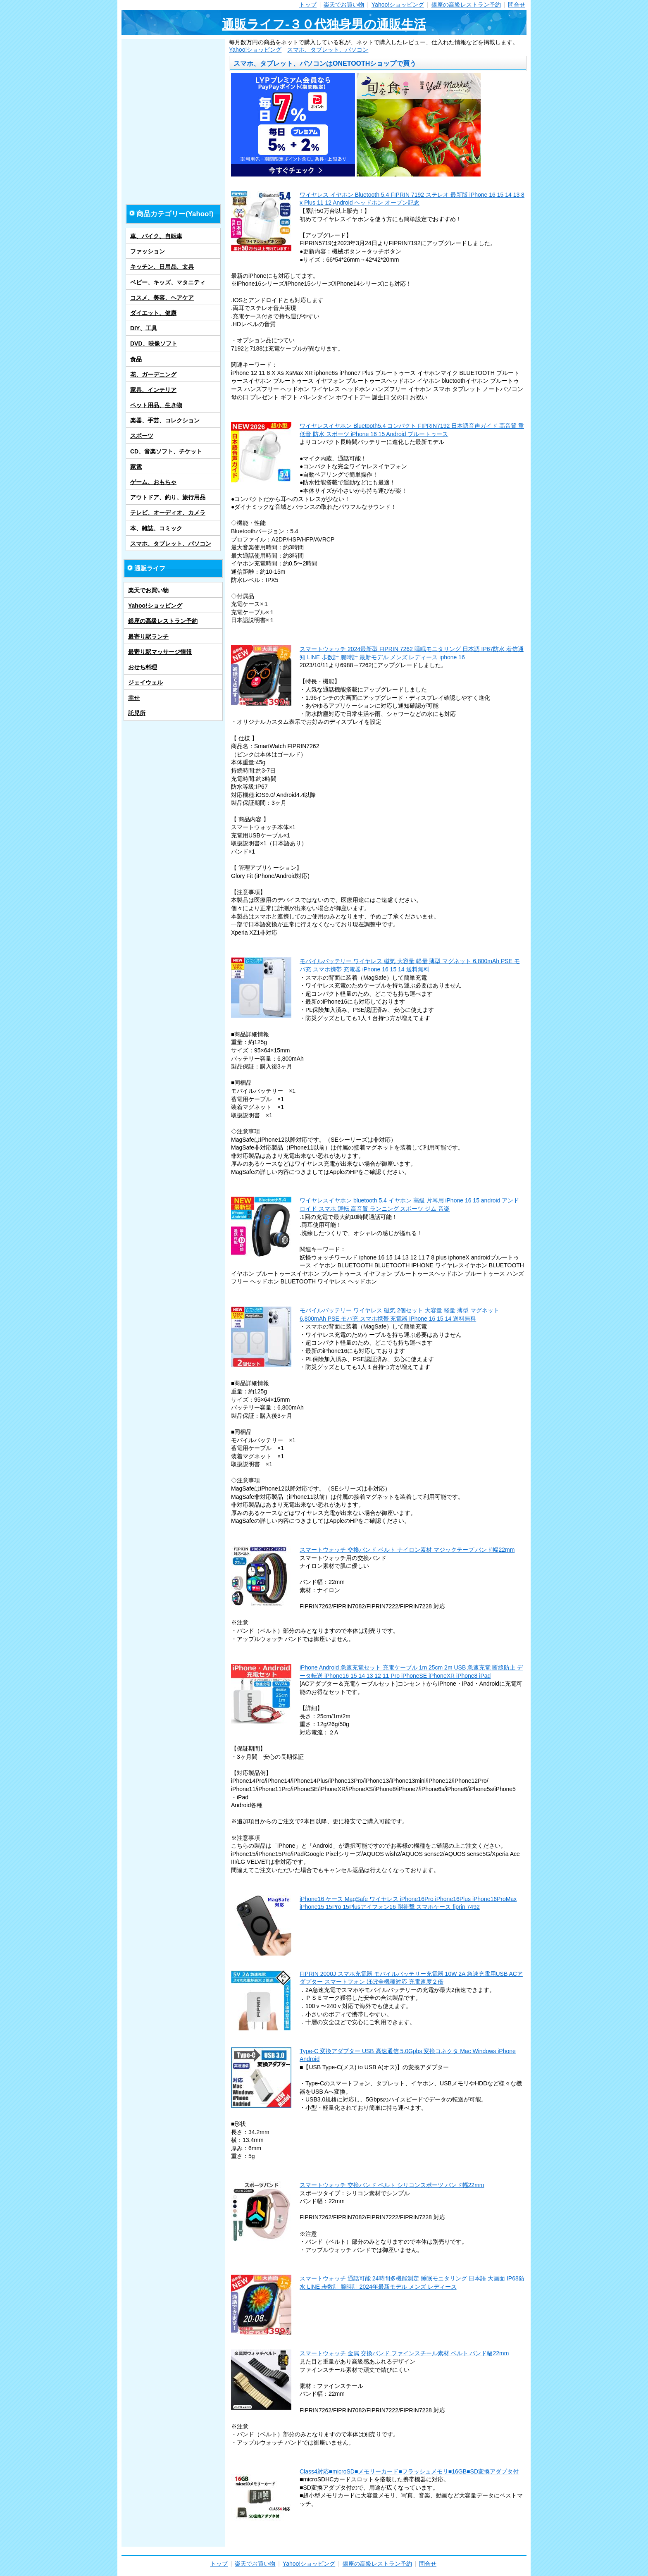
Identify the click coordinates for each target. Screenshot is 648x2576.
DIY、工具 (143, 328)
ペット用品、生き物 (156, 405)
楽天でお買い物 (344, 4)
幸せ (134, 697)
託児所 (136, 713)
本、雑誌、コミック (156, 528)
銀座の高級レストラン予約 (466, 4)
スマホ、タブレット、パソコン (327, 49)
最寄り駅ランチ (148, 636)
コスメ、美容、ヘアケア (162, 297)
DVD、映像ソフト (153, 343)
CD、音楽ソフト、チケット (166, 451)
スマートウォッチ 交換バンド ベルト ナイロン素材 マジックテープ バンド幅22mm (407, 1549)
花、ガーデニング (153, 374)
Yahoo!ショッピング (398, 4)
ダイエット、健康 (153, 313)
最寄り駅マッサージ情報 (160, 652)
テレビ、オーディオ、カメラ (167, 512)
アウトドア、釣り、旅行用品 (167, 497)
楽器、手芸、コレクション (165, 420)
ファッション (147, 251)
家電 (136, 466)
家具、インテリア (153, 389)
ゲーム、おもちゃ (153, 482)
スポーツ (141, 435)
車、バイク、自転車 (156, 236)
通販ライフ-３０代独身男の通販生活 (324, 24)
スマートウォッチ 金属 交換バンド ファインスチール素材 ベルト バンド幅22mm (404, 2353)
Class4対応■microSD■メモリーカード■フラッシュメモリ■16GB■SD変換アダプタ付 (409, 2471)
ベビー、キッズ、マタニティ (167, 282)
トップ (308, 4)
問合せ (516, 4)
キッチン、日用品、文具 (162, 266)
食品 (136, 359)
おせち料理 (142, 667)
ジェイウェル (145, 682)
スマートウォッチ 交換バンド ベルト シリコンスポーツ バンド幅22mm (392, 2185)
